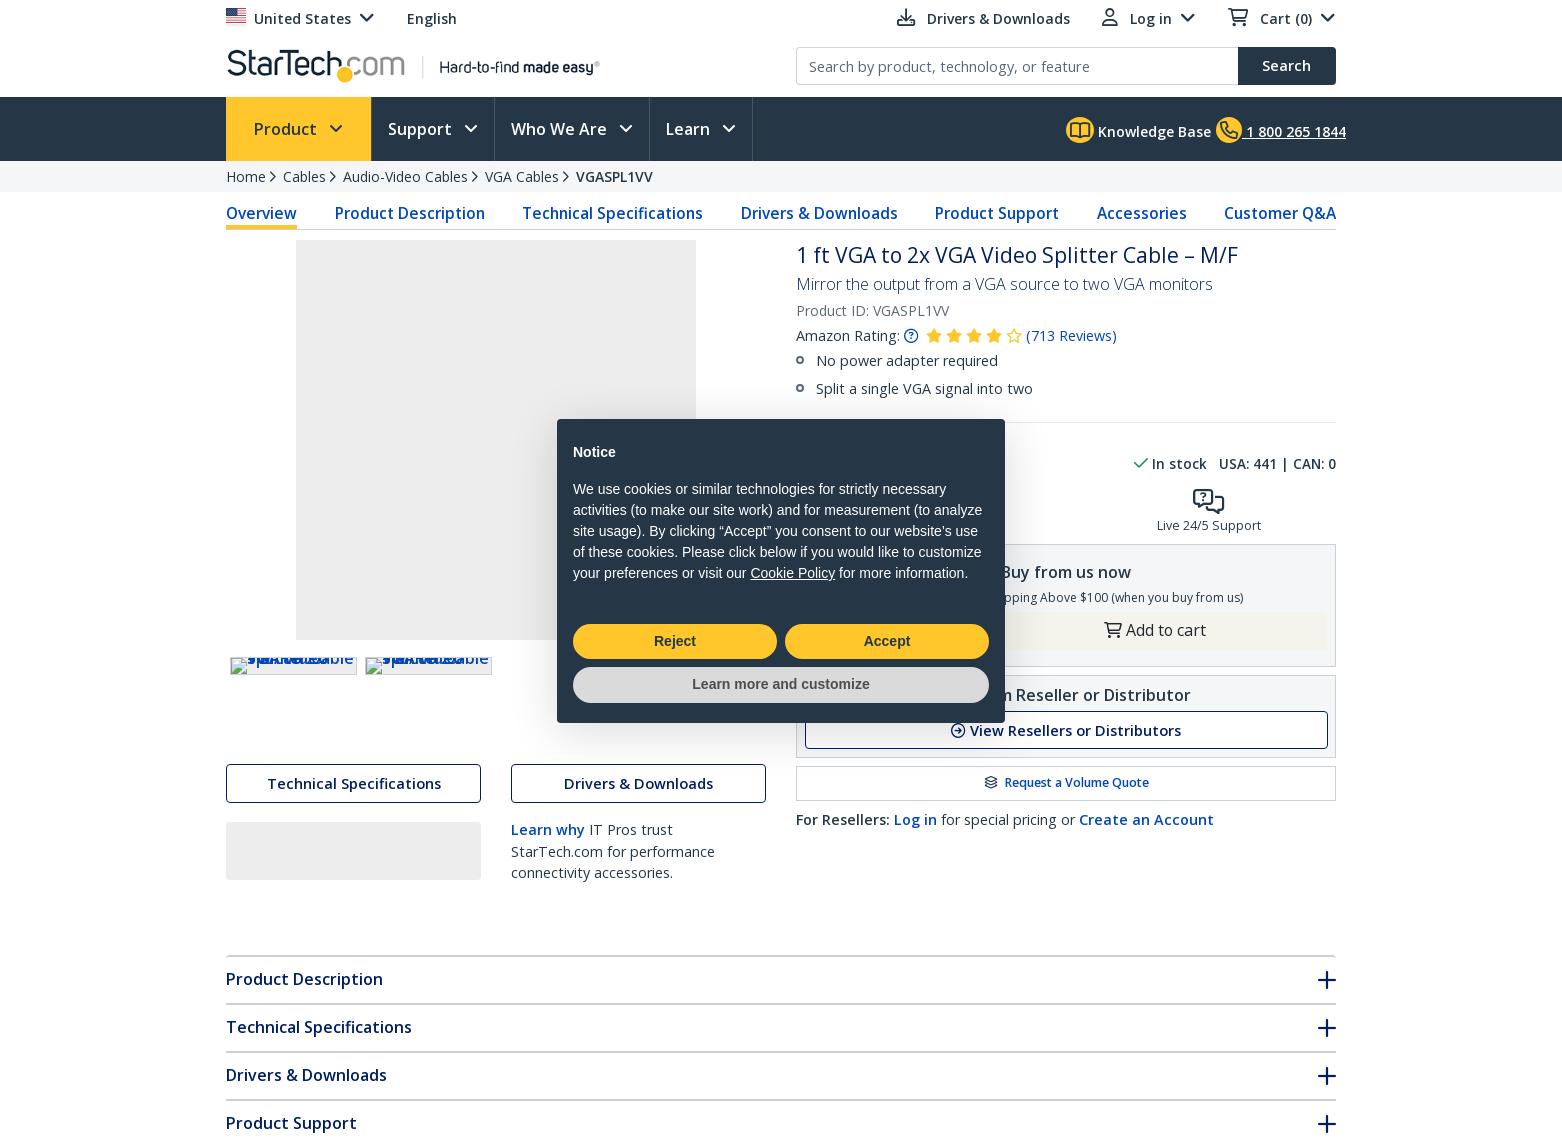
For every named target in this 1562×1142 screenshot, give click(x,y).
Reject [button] (675, 641)
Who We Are (561, 129)
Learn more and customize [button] (780, 684)
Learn (690, 129)
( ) (1071, 335)
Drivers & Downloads (819, 213)
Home (246, 176)
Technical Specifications (612, 213)
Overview (261, 213)
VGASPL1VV (614, 176)
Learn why (548, 873)
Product (287, 129)
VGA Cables (522, 176)
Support (422, 129)
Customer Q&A (1280, 213)
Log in (915, 819)
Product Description (410, 213)
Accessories (1142, 213)
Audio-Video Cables (405, 176)
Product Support (997, 213)
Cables (304, 176)
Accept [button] (887, 641)
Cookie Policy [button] (792, 573)
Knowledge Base (1138, 130)
